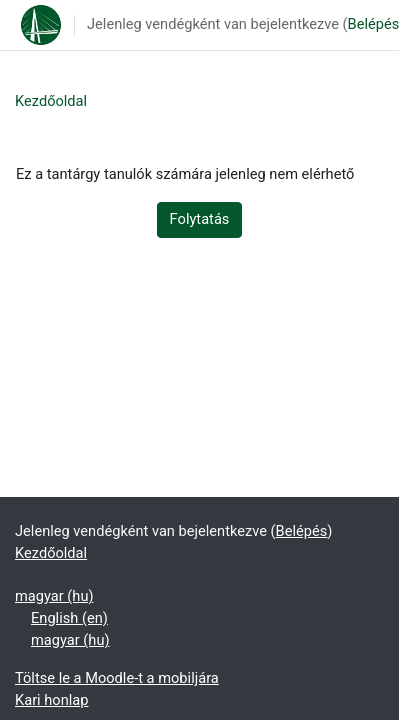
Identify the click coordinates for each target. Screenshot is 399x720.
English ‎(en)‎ (69, 618)
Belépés (302, 531)
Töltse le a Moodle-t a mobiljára (117, 678)
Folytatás (200, 219)
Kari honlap (51, 700)
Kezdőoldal (51, 101)
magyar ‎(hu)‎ (54, 596)
